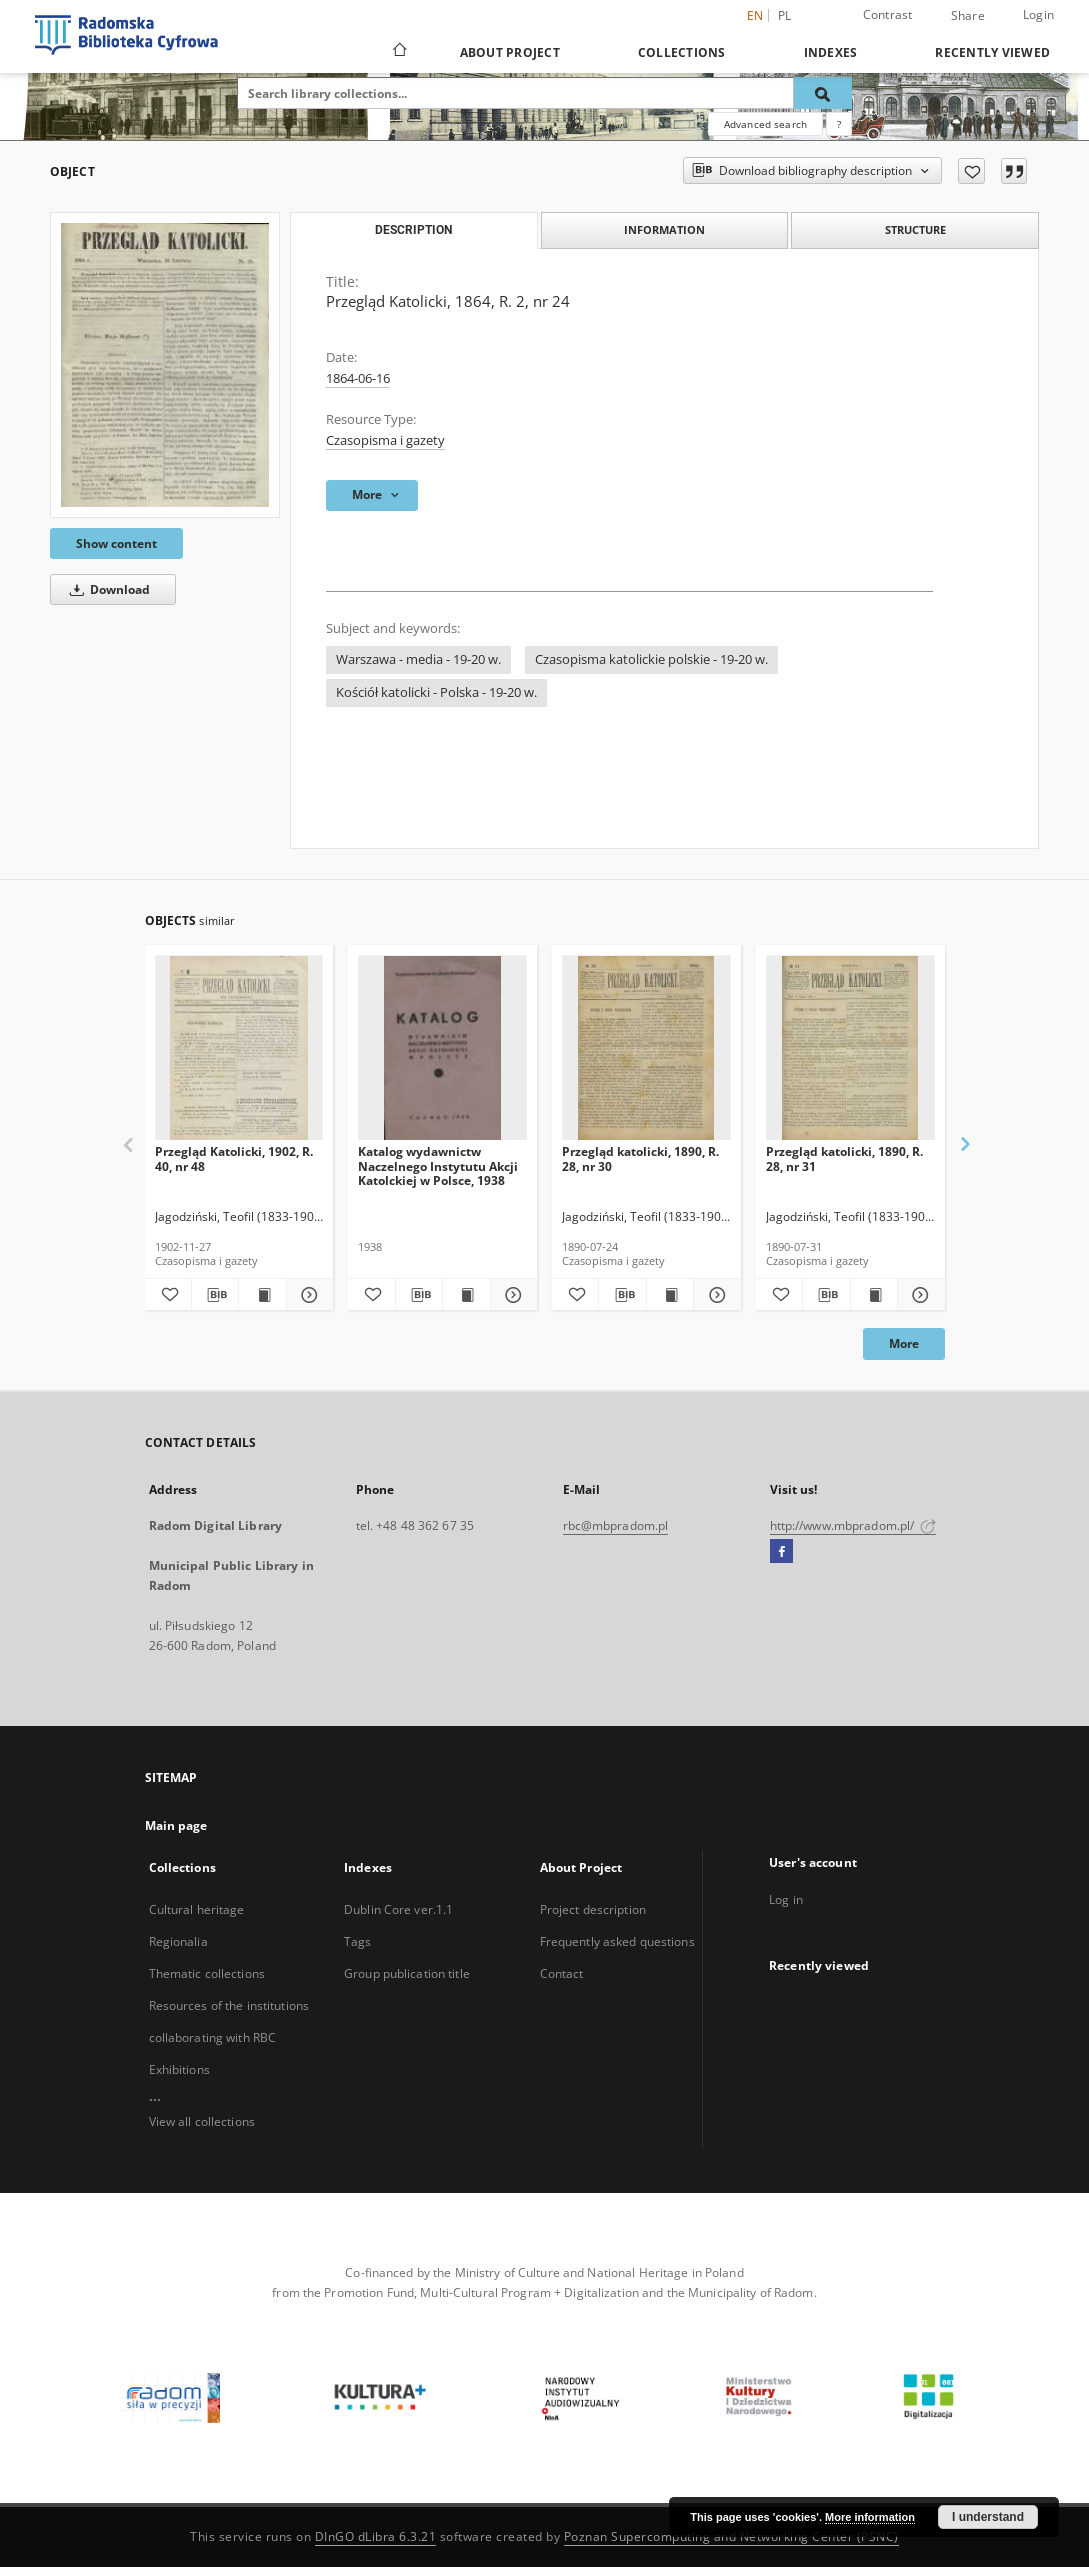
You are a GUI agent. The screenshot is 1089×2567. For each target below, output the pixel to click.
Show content (116, 543)
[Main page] (398, 52)
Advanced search (765, 124)
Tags (357, 1941)
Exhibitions (179, 2069)
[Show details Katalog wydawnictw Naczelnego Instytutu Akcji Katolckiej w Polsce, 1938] (511, 1295)
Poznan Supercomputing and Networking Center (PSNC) (731, 2536)
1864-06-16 (358, 378)
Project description (593, 1909)
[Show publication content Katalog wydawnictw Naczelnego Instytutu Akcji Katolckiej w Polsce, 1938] (466, 1295)
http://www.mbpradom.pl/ (853, 1525)
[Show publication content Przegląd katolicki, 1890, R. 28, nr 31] (874, 1295)
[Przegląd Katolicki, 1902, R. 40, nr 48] (239, 1048)
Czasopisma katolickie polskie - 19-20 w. (651, 659)
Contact (562, 1973)
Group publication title (407, 1973)
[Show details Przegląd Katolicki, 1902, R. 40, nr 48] (307, 1295)
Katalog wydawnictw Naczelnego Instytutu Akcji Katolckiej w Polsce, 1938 (438, 1165)
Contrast (888, 14)
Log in (786, 1899)
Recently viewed (992, 52)
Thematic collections (207, 1973)
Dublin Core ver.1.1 (398, 1909)
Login (1038, 14)
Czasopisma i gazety (385, 440)
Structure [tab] (915, 229)
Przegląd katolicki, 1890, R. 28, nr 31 (844, 1158)
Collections (682, 52)
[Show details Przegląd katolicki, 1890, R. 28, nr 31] (918, 1295)
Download (106, 589)
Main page (176, 1825)
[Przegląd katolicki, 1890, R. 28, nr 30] (646, 1048)
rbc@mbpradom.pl (616, 1525)
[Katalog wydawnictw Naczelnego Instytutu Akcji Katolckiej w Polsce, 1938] (442, 1048)
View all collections (202, 2121)
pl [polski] (785, 15)
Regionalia (178, 1941)
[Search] (823, 93)
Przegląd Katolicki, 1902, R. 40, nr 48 (234, 1158)
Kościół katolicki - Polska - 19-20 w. (436, 692)
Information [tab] (664, 229)
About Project (510, 52)
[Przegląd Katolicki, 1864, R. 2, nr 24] (165, 365)
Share (968, 16)
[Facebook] (781, 1552)
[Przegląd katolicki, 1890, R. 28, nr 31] (850, 1048)
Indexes (831, 52)
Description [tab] (413, 230)
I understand (988, 2517)
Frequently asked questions (617, 1941)
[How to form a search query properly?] (839, 124)
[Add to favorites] (971, 171)
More (904, 1343)
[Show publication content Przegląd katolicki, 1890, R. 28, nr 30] (670, 1295)
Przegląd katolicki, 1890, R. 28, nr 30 (640, 1158)
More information (870, 2517)
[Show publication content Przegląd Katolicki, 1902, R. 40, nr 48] (262, 1295)
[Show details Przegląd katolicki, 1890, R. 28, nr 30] (714, 1295)
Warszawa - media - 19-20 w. (418, 659)
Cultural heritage (197, 1909)
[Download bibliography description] (215, 1295)
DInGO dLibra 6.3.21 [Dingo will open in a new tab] (376, 2536)
